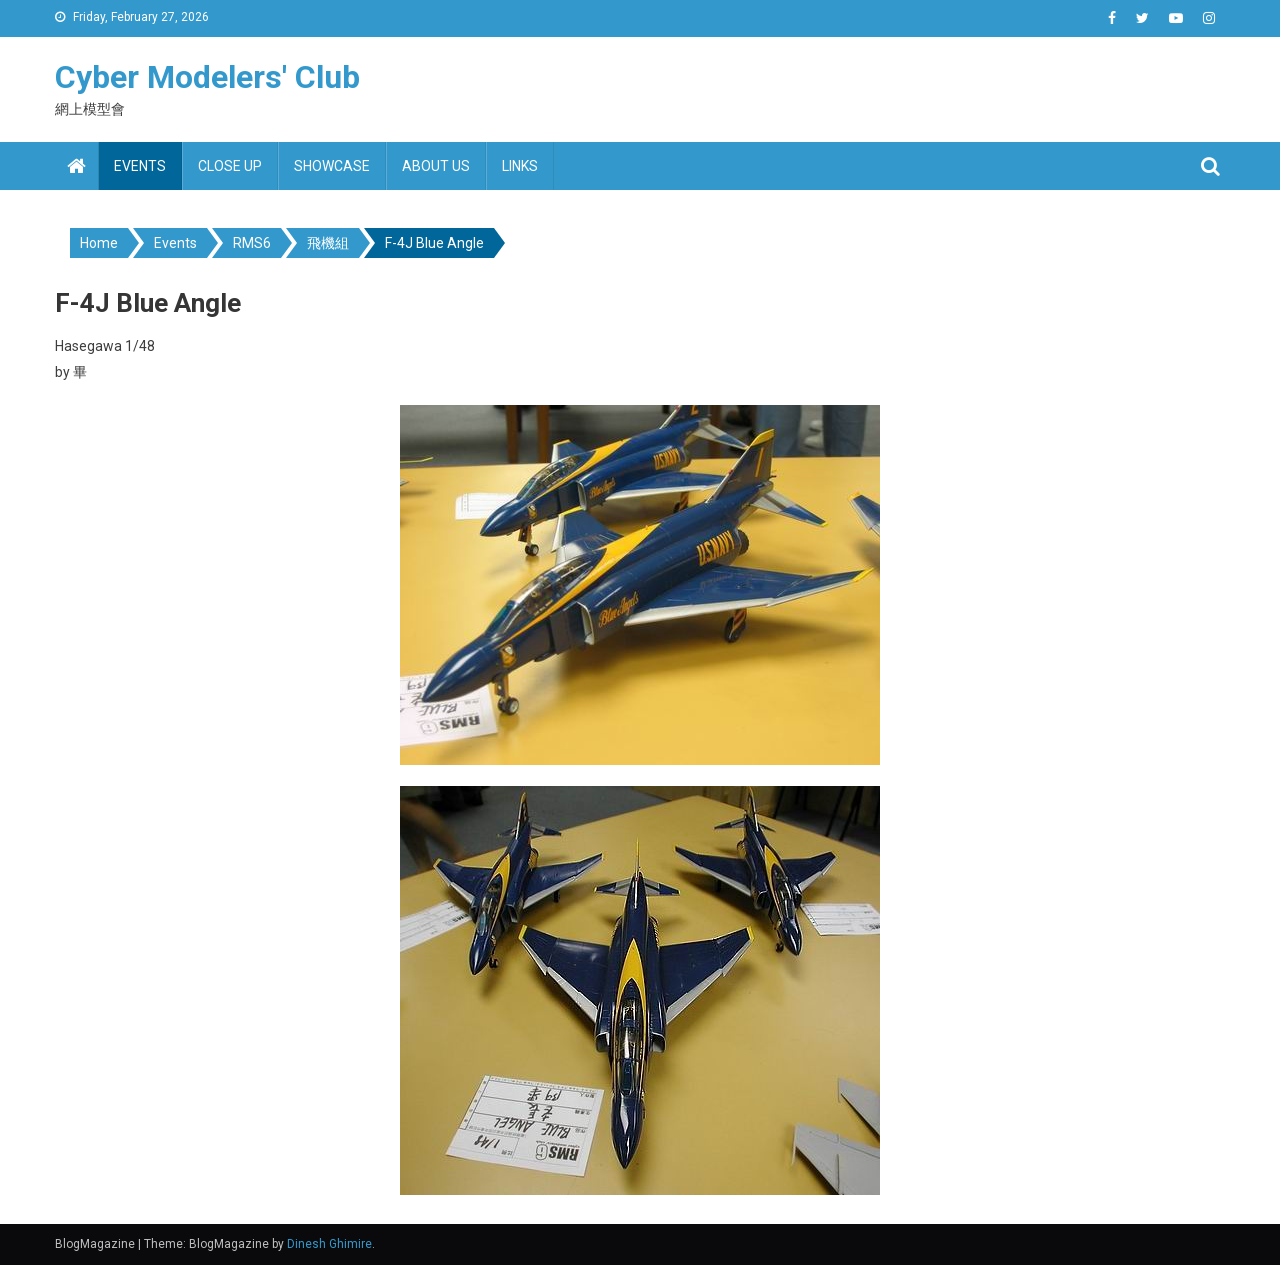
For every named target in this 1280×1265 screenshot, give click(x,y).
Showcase (332, 166)
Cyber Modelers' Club (207, 77)
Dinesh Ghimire (329, 1244)
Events (140, 166)
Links (520, 166)
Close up (230, 166)
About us (436, 166)
